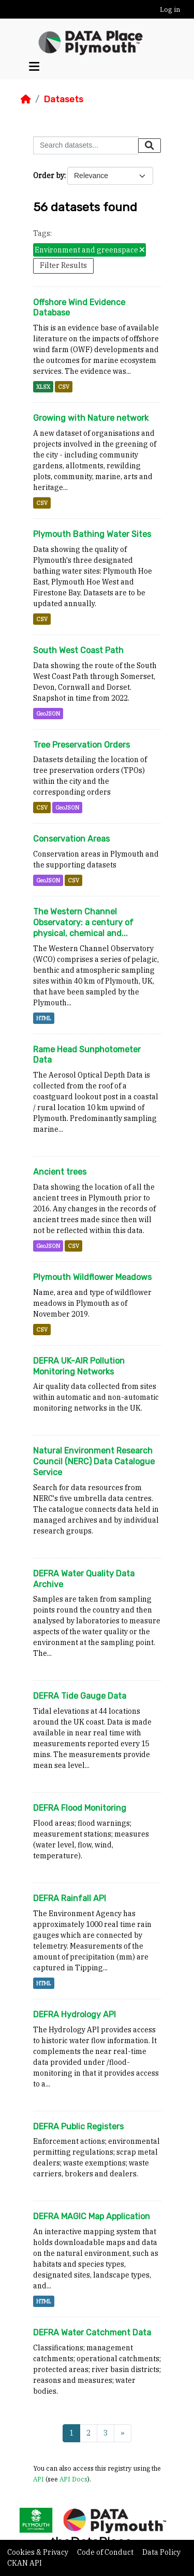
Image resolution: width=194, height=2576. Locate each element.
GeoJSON (48, 713)
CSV (63, 386)
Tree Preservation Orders (81, 745)
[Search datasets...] (86, 145)
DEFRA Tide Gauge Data (79, 1696)
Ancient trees (59, 1172)
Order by (48, 175)
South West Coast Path (78, 650)
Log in (170, 9)
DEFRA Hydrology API (74, 2014)
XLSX (43, 386)
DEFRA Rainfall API (69, 1898)
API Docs (73, 2479)
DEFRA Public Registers (78, 2126)
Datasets (63, 99)
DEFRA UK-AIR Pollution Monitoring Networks (79, 1366)
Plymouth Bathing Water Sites (92, 534)
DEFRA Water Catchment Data (92, 2332)
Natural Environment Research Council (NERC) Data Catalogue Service (94, 1461)
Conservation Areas (71, 839)
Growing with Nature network (90, 418)
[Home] (26, 99)
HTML (43, 1018)
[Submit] (149, 145)
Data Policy (161, 2552)
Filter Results (63, 265)
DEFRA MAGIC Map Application (91, 2216)
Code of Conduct (106, 2552)
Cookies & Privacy (38, 2552)
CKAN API (24, 2563)
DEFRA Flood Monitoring (79, 1808)
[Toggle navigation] (34, 66)
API (38, 2479)
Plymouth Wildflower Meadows (92, 1277)
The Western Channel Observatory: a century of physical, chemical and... (83, 922)
